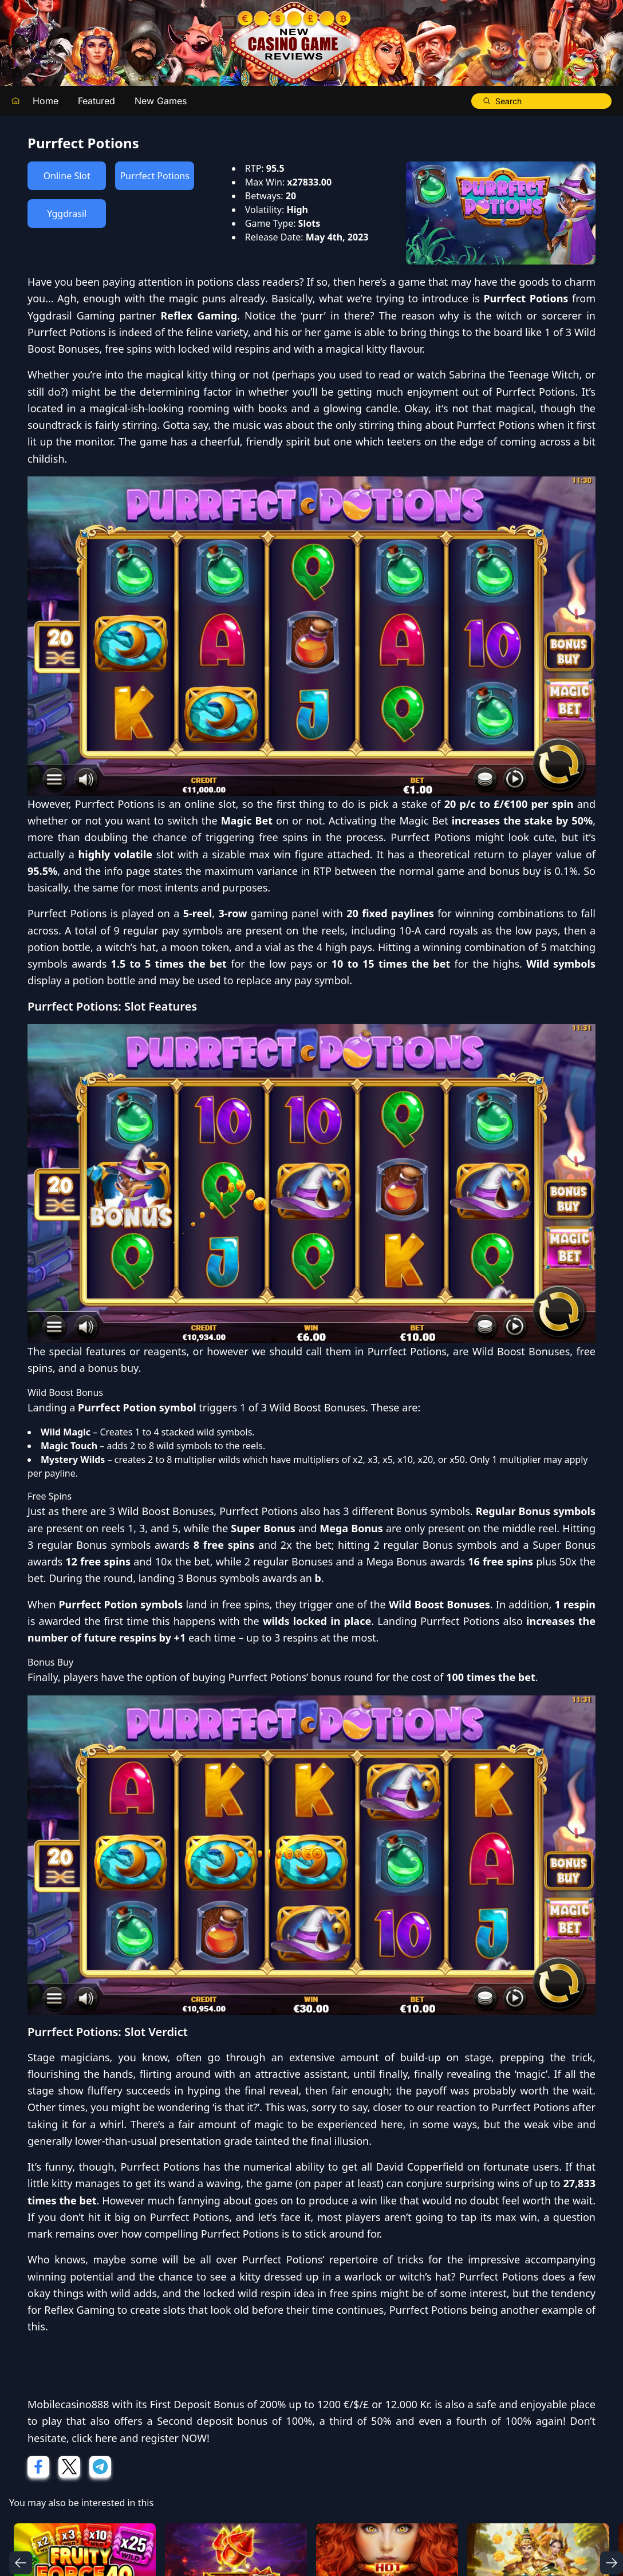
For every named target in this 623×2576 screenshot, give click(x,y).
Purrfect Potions (154, 175)
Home (45, 100)
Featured (96, 100)
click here (94, 2438)
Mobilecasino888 (68, 2404)
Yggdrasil (66, 213)
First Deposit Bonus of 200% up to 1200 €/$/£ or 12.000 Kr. (291, 2404)
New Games (161, 100)
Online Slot (67, 175)
